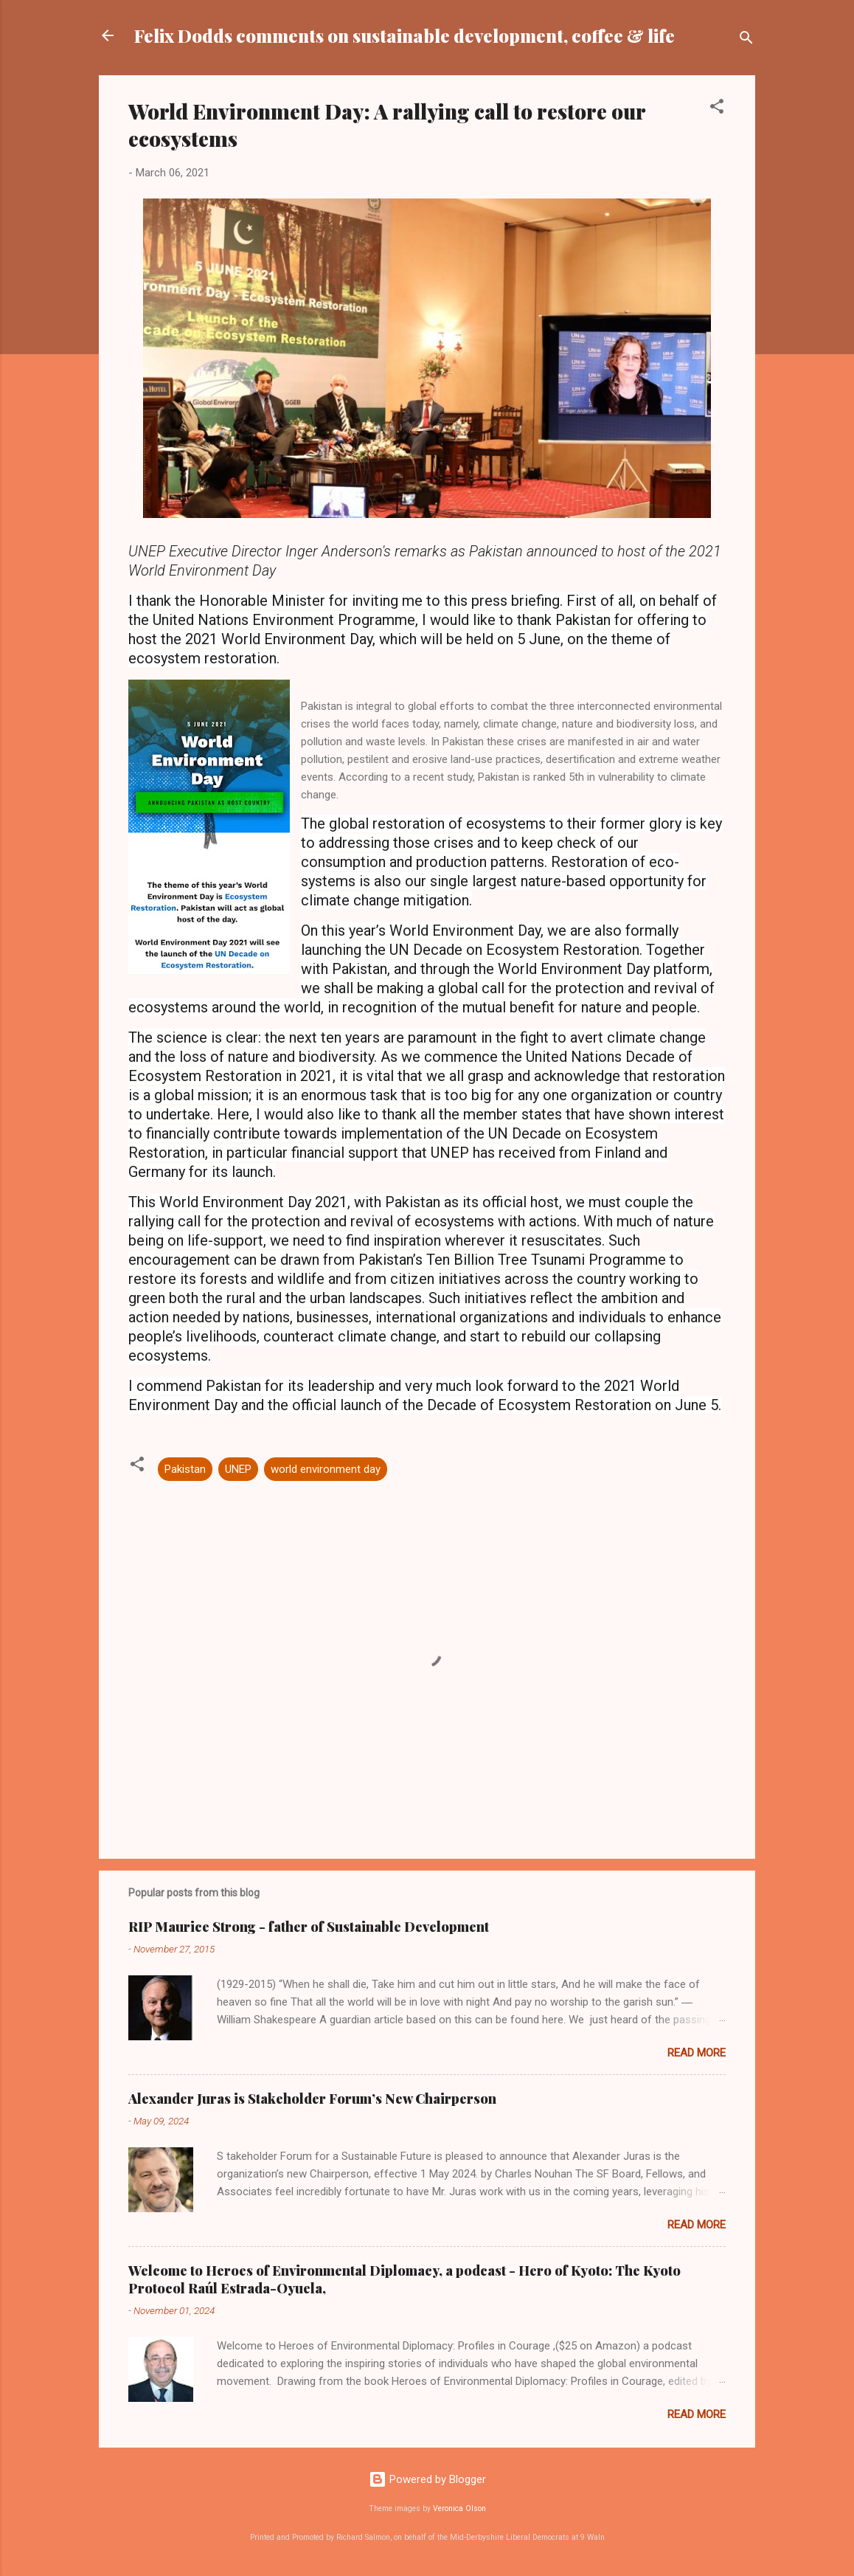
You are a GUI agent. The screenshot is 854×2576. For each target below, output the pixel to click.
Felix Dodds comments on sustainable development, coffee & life (404, 35)
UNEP (238, 1469)
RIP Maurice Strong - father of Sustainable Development (308, 1927)
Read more (696, 2052)
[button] (717, 108)
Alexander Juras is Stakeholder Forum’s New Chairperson (312, 2098)
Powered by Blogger (427, 2479)
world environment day (326, 1469)
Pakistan (185, 1469)
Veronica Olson (459, 2508)
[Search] (746, 40)
